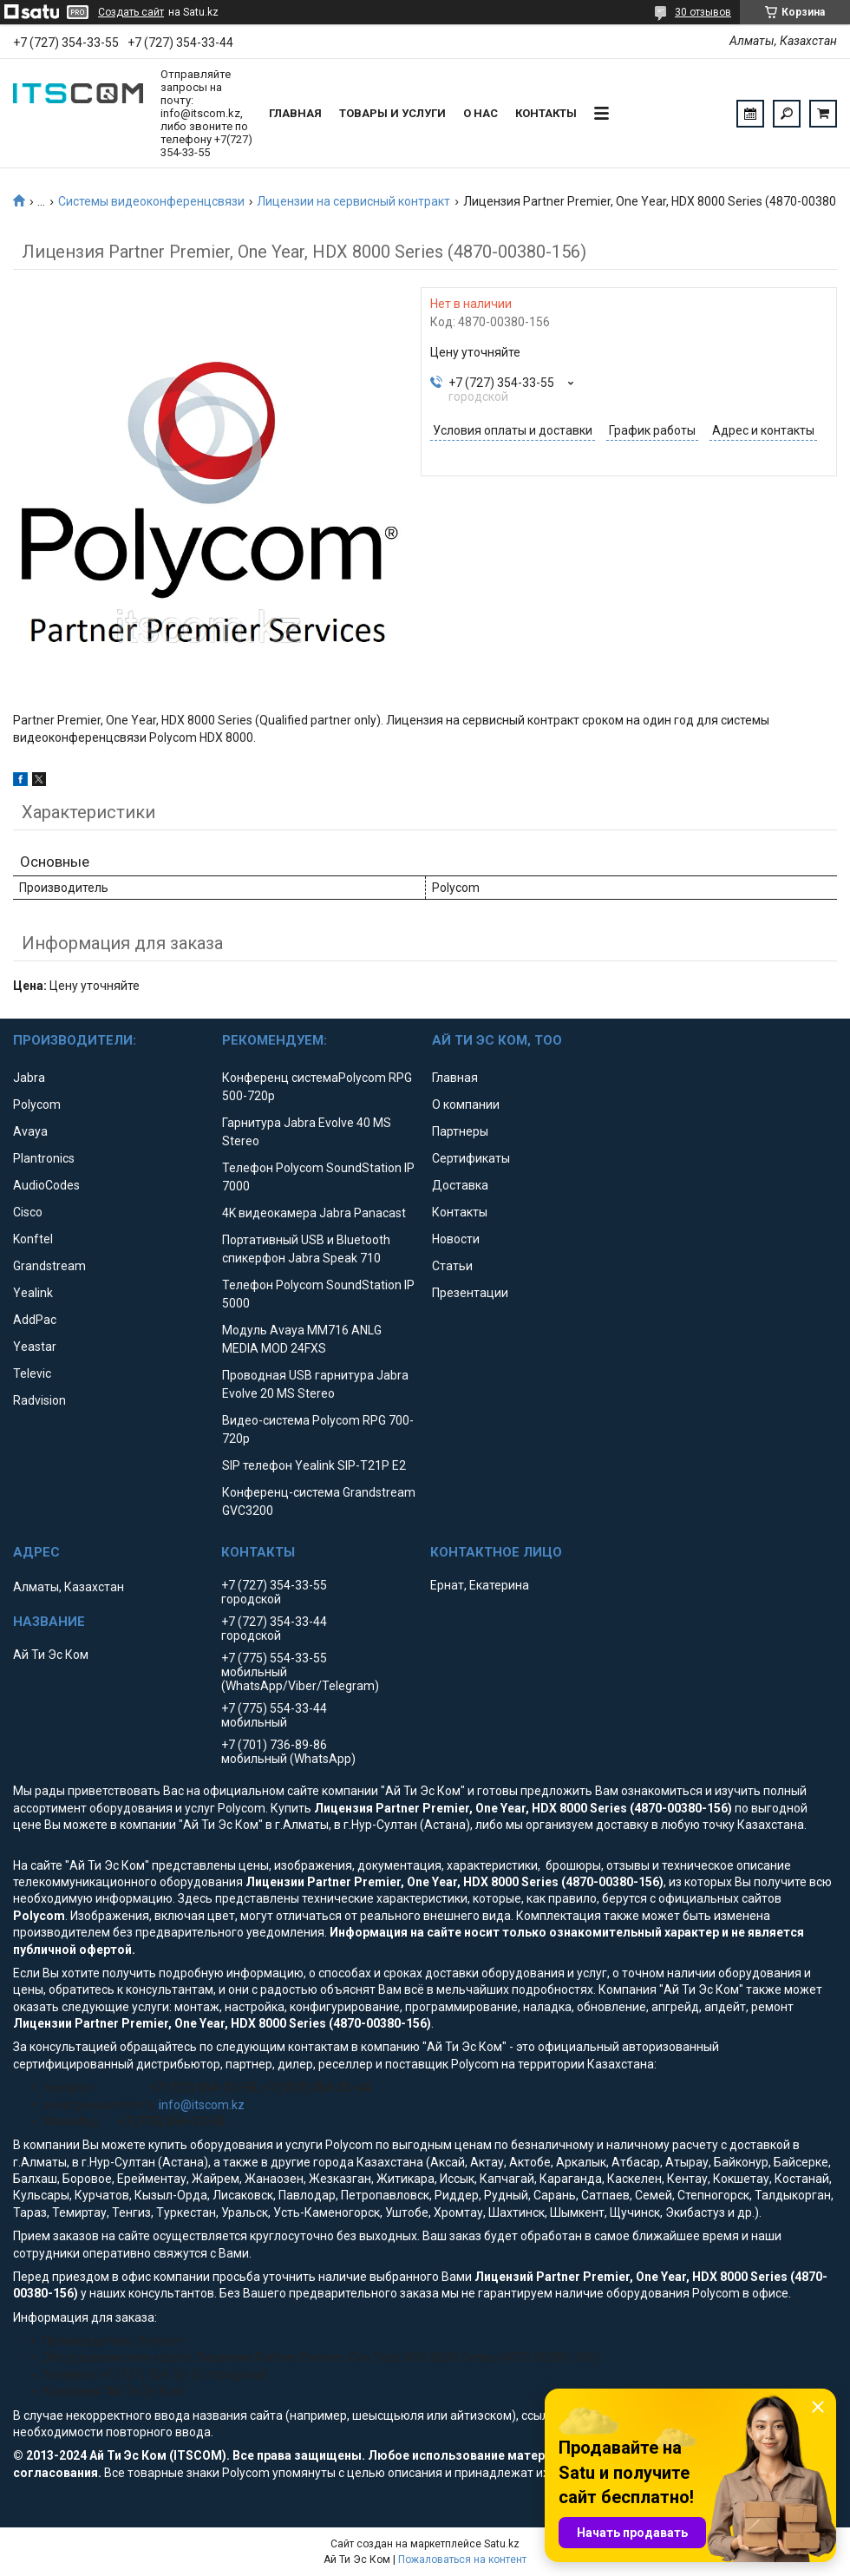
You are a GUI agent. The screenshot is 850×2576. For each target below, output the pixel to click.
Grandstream (49, 1266)
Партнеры (460, 1131)
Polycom (37, 1104)
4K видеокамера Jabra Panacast (314, 1213)
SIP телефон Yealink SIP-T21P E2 (314, 1465)
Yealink (33, 1293)
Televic (32, 1373)
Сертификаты (471, 1158)
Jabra (29, 1078)
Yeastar (34, 1347)
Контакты (546, 113)
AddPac (34, 1320)
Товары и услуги (392, 113)
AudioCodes (46, 1185)
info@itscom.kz (202, 2105)
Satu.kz (502, 2544)
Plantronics (44, 1158)
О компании (466, 1104)
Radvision (39, 1400)
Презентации (470, 1293)
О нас (480, 113)
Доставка (460, 1185)
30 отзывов (703, 12)
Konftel (33, 1239)
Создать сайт (131, 12)
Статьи (452, 1266)
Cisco (27, 1212)
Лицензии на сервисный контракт (353, 201)
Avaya (30, 1131)
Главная (295, 113)
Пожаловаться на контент (462, 2559)
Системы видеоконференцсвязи (151, 201)
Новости (456, 1239)
